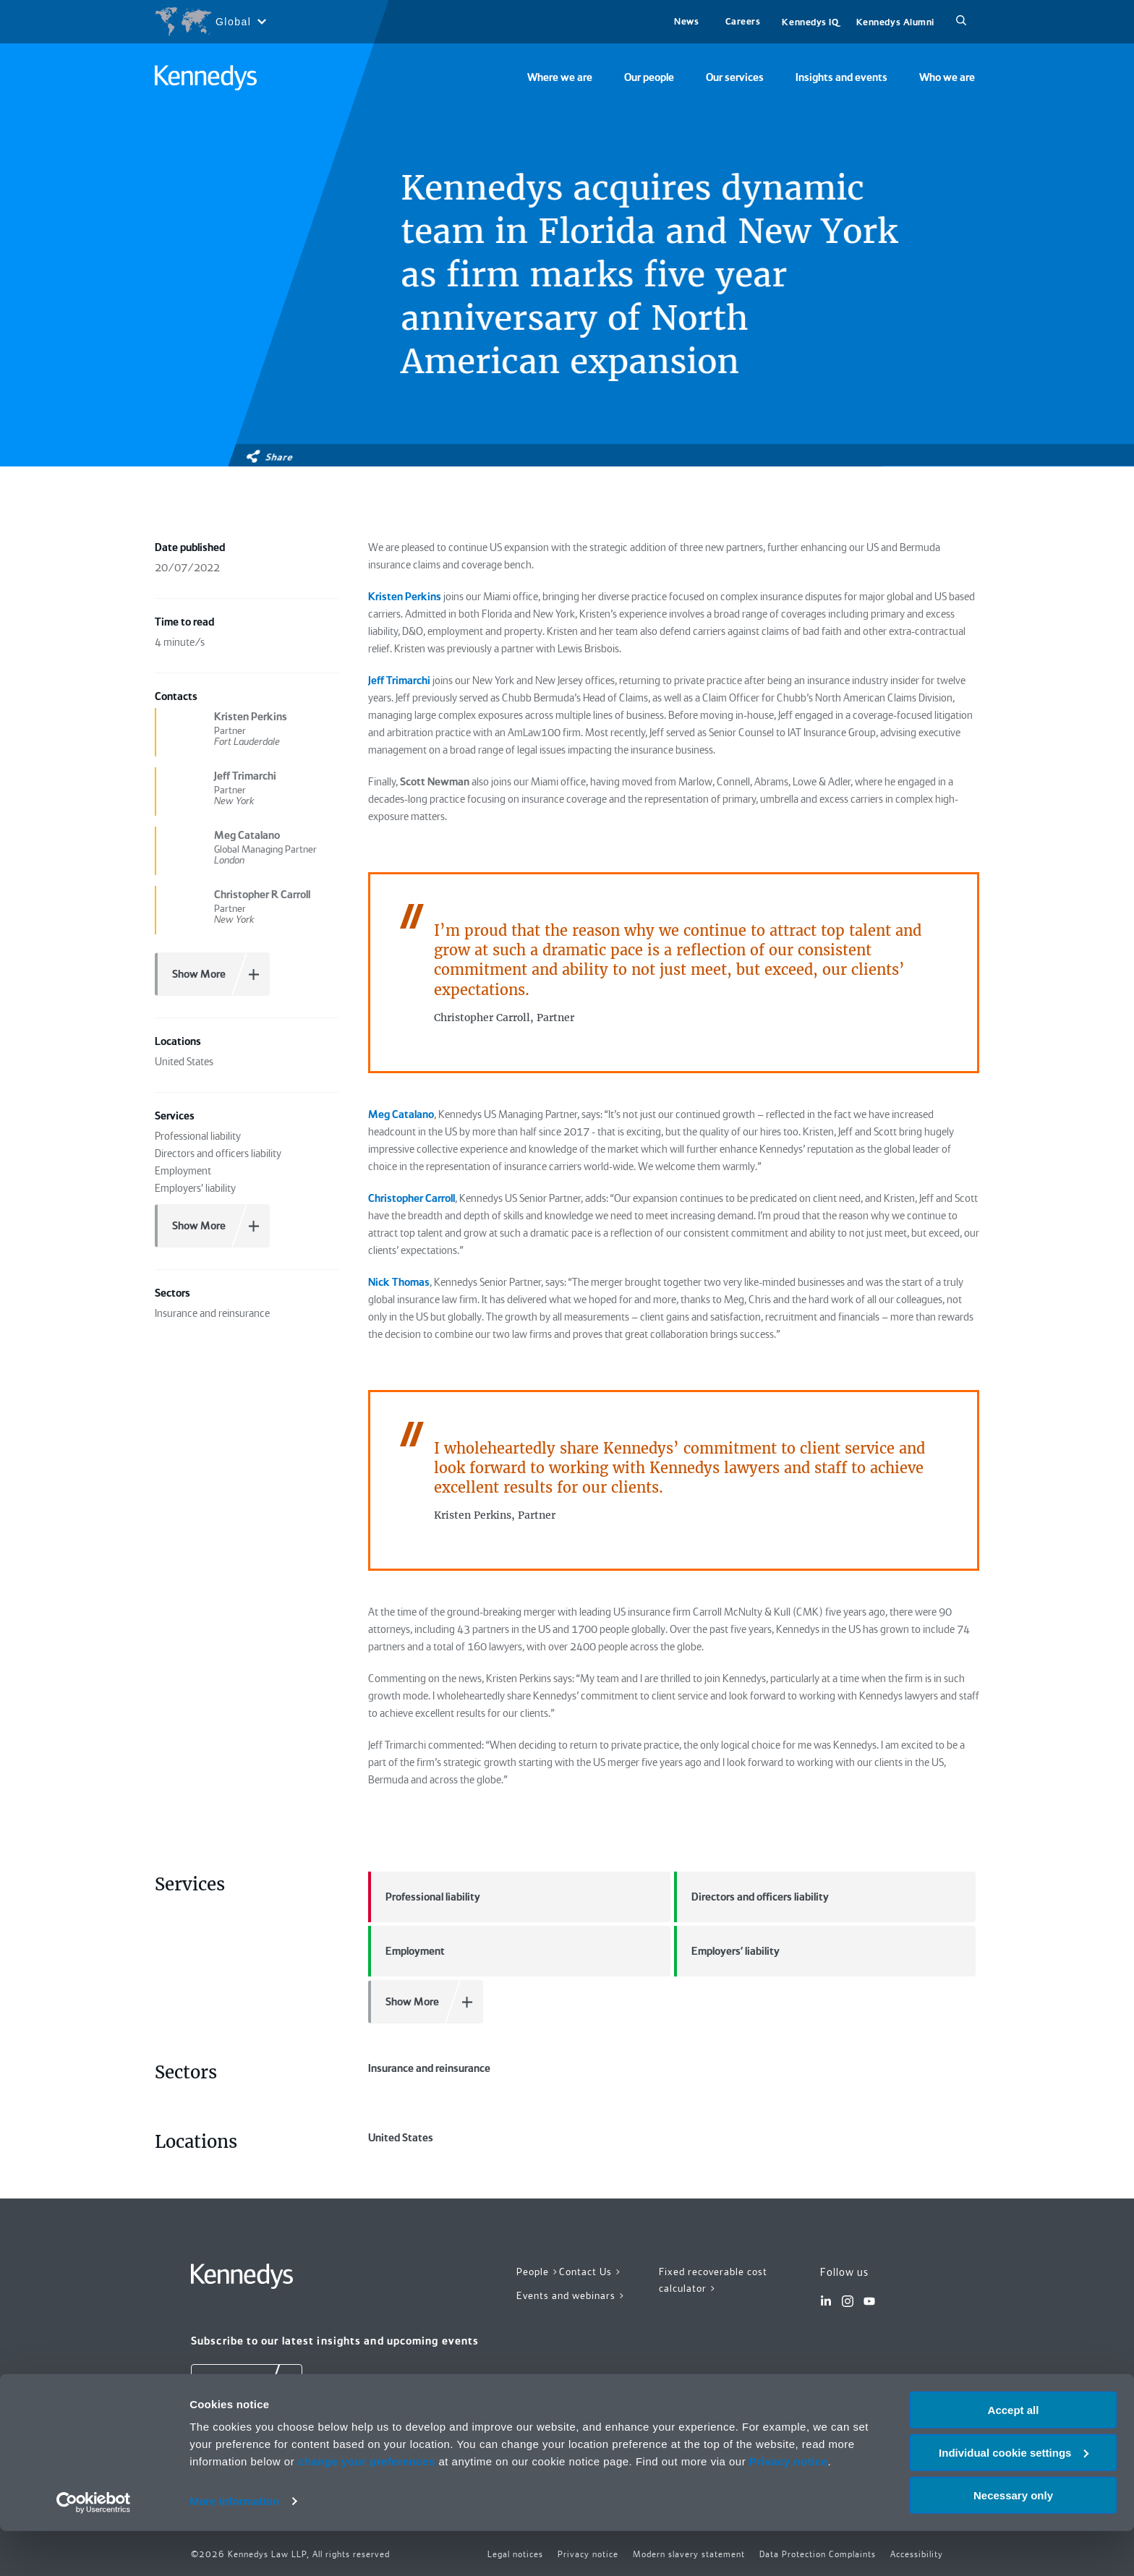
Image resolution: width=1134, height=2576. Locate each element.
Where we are (559, 77)
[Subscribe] (246, 2385)
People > (537, 2271)
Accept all (1013, 2455)
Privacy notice (788, 2506)
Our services (735, 77)
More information (234, 2547)
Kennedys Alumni (895, 22)
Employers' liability (727, 1951)
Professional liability (424, 1897)
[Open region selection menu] (210, 21)
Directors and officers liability (751, 1897)
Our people (649, 77)
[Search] (961, 21)
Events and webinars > (571, 2295)
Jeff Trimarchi (399, 680)
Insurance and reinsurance (429, 2068)
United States (400, 2137)
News (686, 21)
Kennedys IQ (810, 22)
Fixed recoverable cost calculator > (713, 2280)
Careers (743, 21)
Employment (406, 1951)
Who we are (947, 77)
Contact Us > (590, 2271)
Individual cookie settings (1013, 2497)
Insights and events (841, 77)
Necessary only (1013, 2540)
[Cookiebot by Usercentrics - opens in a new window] (93, 2548)
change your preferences (366, 2506)
